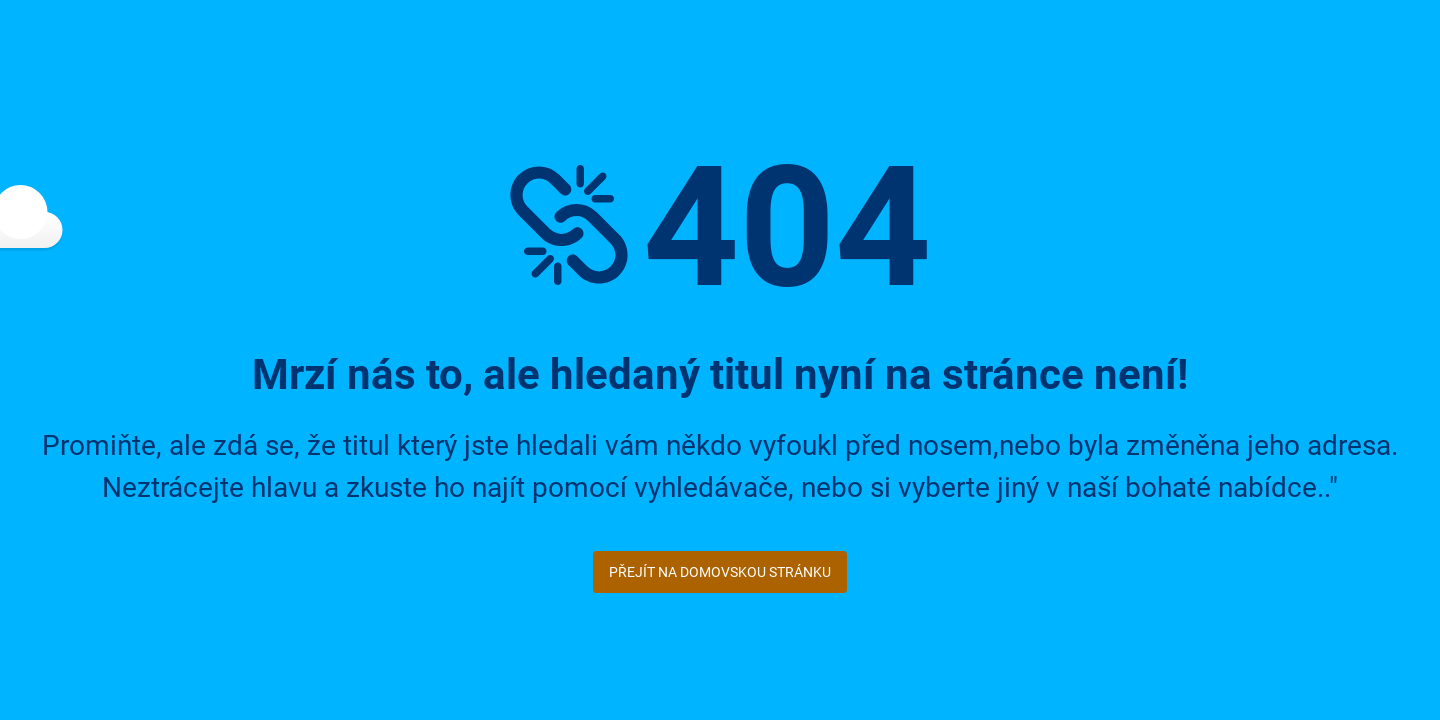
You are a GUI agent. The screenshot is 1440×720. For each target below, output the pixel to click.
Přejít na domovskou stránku (720, 572)
